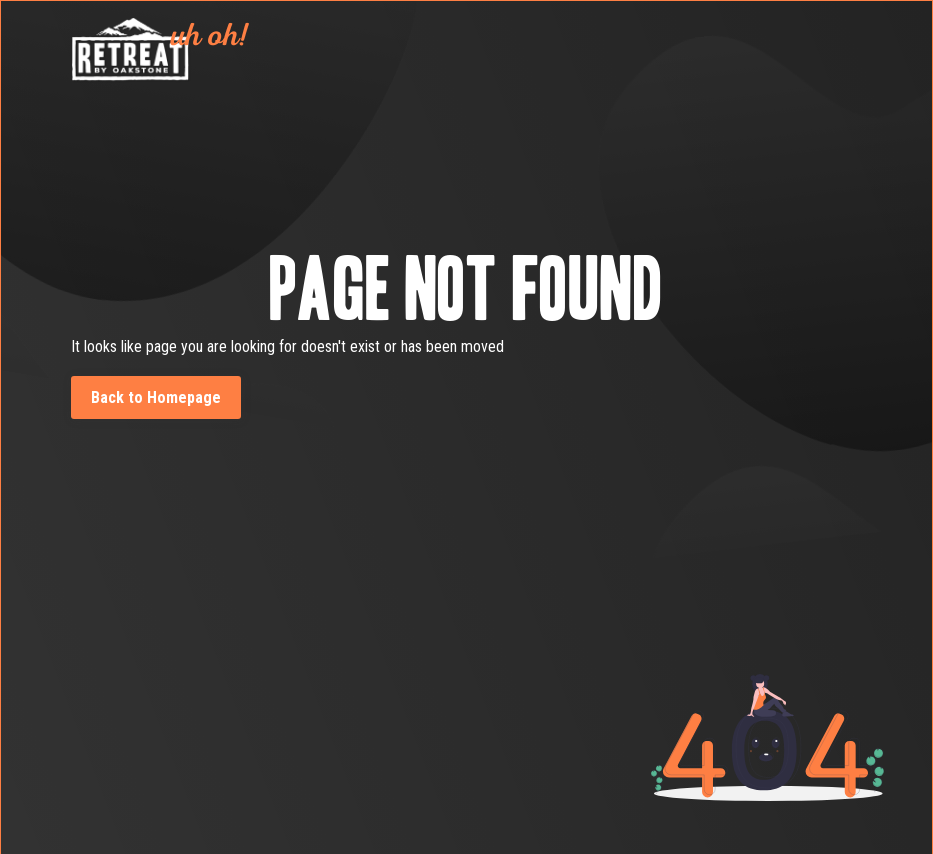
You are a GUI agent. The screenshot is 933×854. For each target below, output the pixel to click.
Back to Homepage (156, 397)
